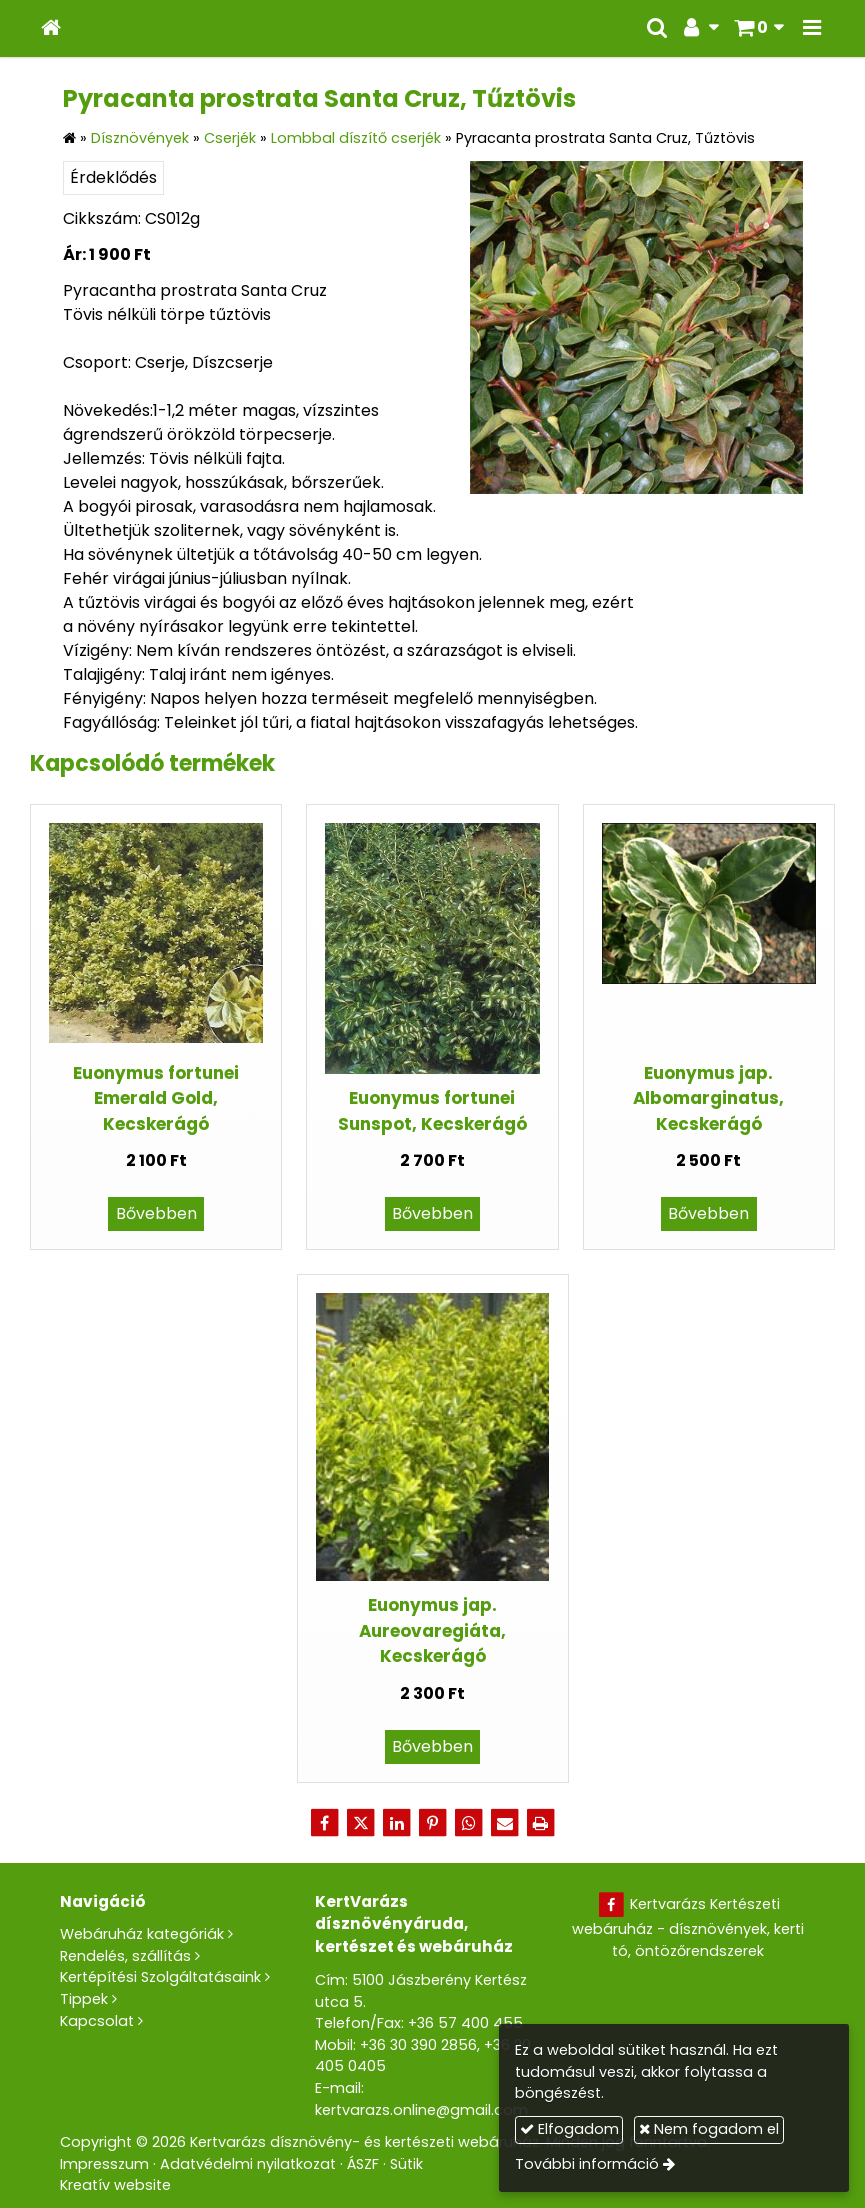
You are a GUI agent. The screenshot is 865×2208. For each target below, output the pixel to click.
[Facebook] (325, 1823)
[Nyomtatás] (541, 1823)
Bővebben (156, 1213)
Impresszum (104, 2164)
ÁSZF (363, 2164)
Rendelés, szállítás (125, 1956)
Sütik (406, 2164)
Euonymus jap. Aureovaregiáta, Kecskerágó (432, 1630)
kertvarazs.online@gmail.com (421, 2110)
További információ (587, 2164)
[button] (812, 28)
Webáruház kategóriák (142, 1934)
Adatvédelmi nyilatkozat (248, 2164)
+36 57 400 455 (465, 2023)
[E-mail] (505, 1823)
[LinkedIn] (397, 1823)
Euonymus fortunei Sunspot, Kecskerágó (432, 1110)
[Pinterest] (433, 1823)
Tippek (84, 1999)
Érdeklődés (113, 177)
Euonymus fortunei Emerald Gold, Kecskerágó (156, 1098)
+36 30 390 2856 (418, 2045)
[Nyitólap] (51, 28)
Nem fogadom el (709, 2129)
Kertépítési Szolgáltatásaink (160, 1977)
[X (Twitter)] (361, 1823)
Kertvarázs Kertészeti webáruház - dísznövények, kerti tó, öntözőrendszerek (688, 1927)
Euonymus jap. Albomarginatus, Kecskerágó (708, 1098)
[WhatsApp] (469, 1823)
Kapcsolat (97, 2021)
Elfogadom (569, 2129)
